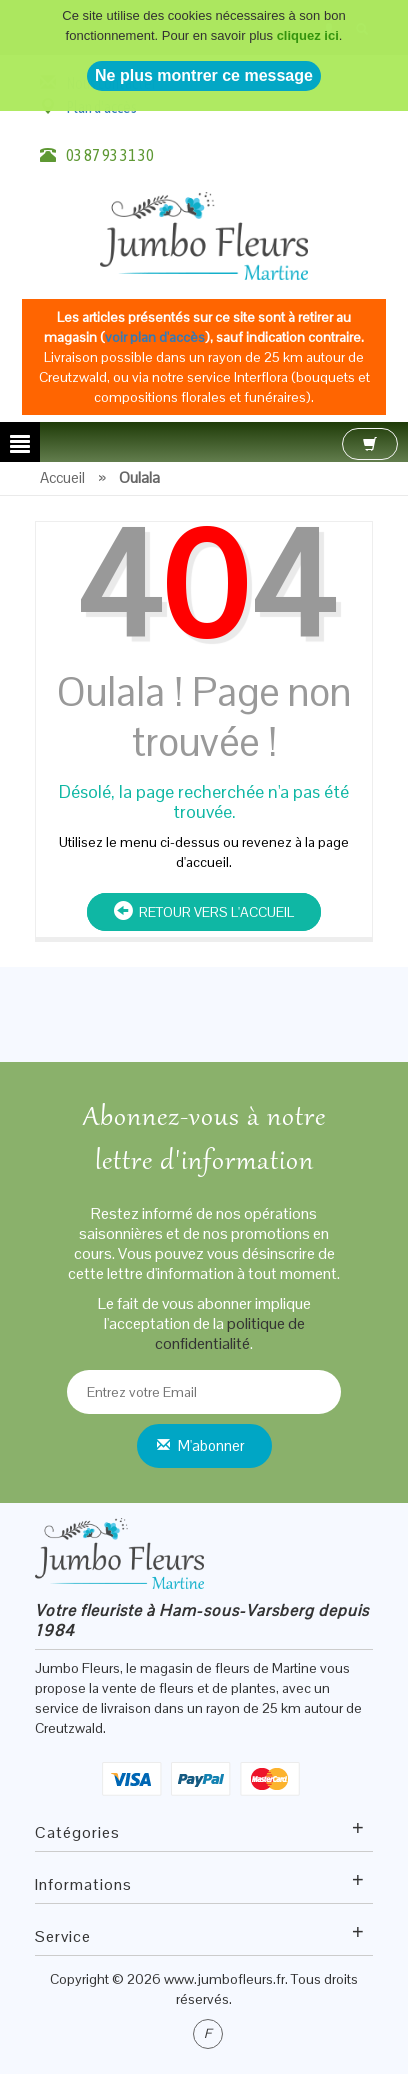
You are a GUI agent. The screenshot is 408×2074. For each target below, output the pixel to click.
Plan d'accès (101, 107)
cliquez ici (308, 20)
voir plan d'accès (155, 337)
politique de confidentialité (230, 1333)
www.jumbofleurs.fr (224, 1979)
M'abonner (211, 1445)
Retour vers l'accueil (204, 912)
